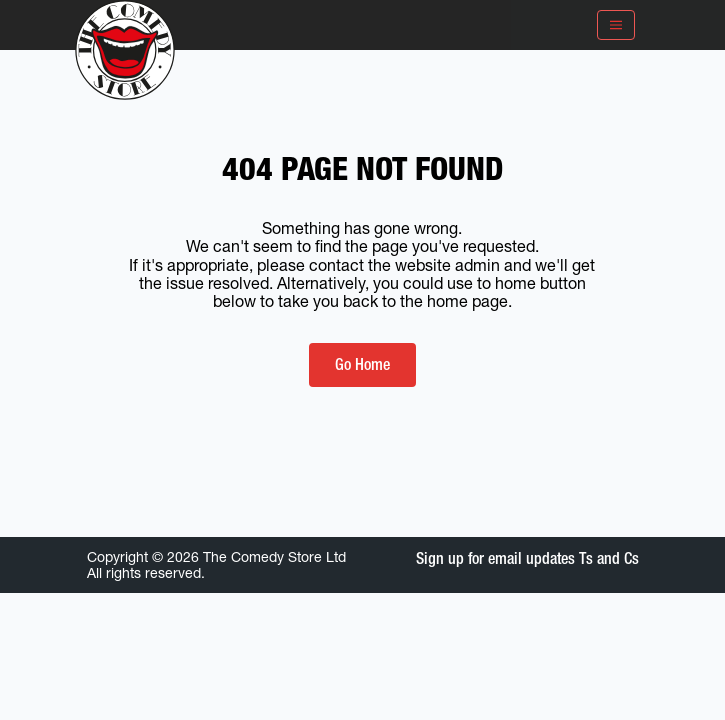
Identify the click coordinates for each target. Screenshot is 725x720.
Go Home (362, 364)
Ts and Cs (609, 558)
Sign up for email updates (495, 558)
